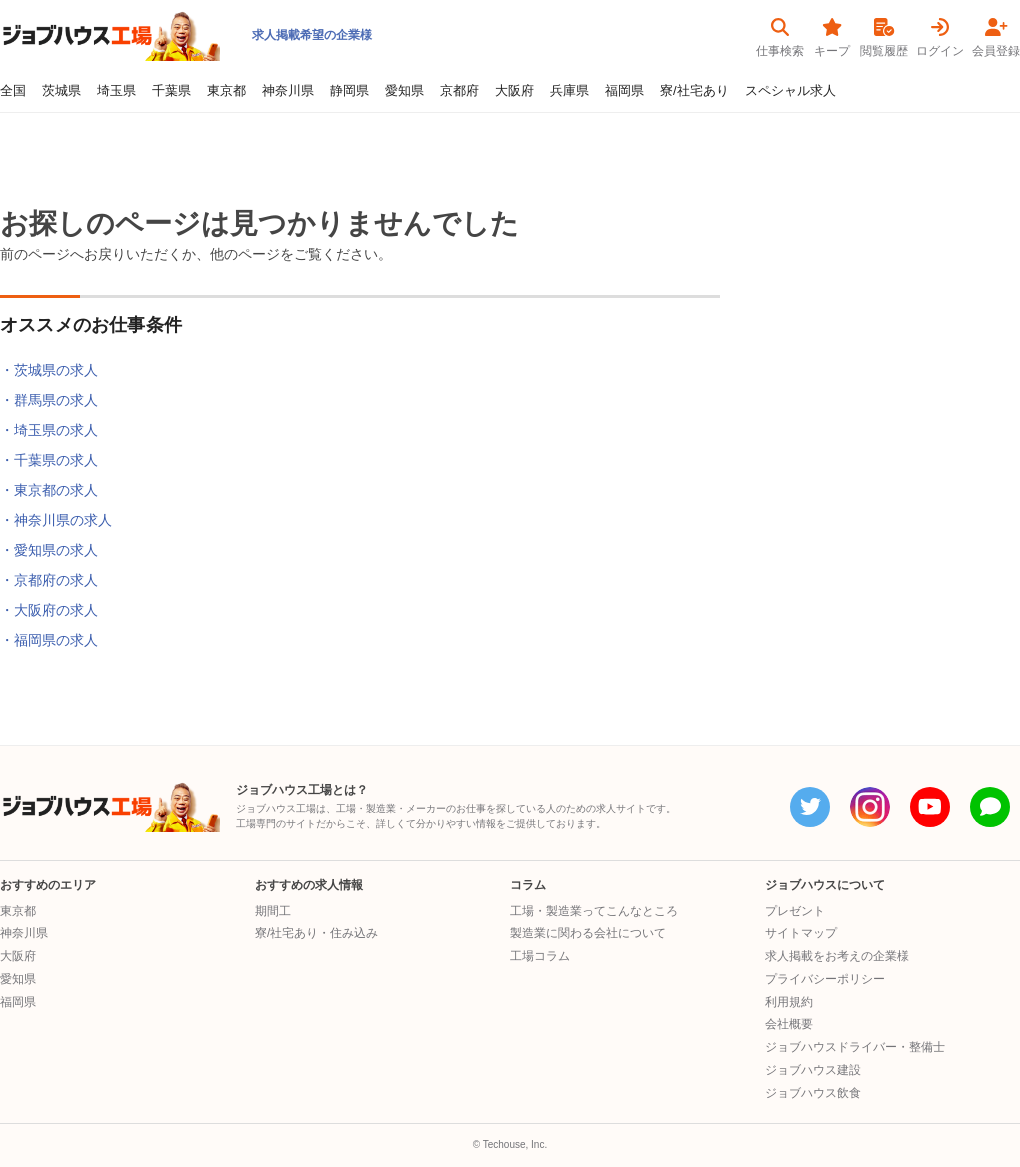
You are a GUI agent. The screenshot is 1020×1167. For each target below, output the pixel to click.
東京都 (226, 91)
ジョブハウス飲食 (813, 1093)
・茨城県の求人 (49, 370)
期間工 (273, 911)
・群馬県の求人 (49, 400)
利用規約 (789, 1002)
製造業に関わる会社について (588, 933)
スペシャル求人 (790, 91)
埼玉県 (116, 91)
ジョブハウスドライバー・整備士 (855, 1047)
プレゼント (795, 911)
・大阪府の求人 (49, 610)
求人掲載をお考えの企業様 (837, 956)
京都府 (459, 91)
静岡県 (349, 91)
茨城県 (61, 91)
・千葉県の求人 (49, 460)
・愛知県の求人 (49, 550)
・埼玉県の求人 (49, 430)
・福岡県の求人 (49, 640)
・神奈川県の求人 (56, 520)
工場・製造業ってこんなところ (594, 911)
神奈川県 (288, 91)
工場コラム (540, 956)
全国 (13, 91)
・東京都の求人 (49, 490)
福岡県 (624, 91)
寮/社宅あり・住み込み (316, 933)
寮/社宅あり (694, 91)
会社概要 (789, 1024)
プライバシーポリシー (825, 979)
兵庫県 (569, 91)
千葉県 (171, 91)
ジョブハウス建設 (813, 1070)
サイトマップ (801, 933)
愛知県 (404, 91)
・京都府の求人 (49, 580)
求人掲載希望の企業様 (312, 35)
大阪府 (514, 91)
